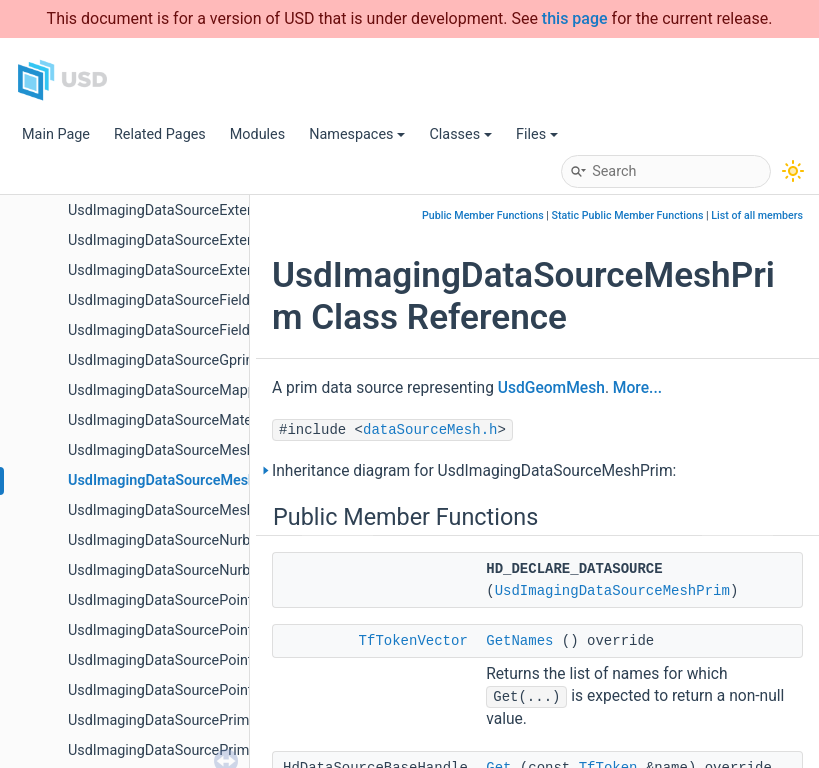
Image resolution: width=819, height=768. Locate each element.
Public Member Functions (483, 215)
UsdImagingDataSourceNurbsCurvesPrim (200, 540)
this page (575, 18)
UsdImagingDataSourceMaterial (170, 420)
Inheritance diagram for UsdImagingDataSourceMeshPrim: (474, 471)
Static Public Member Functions (628, 215)
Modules (257, 134)
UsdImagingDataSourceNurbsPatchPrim (196, 570)
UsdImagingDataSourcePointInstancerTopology (219, 660)
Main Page (56, 134)
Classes (460, 134)
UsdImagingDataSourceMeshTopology (191, 510)
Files (537, 134)
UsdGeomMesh (551, 388)
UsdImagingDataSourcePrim (158, 720)
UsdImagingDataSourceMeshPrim (177, 480)
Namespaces (357, 134)
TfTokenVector (413, 641)
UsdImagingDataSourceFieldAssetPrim (192, 330)
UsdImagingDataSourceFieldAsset (177, 300)
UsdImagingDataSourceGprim (163, 360)
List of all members (757, 215)
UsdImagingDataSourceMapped (170, 390)
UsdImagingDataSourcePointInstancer (190, 600)
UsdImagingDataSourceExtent (164, 210)
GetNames (519, 641)
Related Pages (160, 134)
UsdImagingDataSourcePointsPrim (179, 690)
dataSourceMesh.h (430, 430)
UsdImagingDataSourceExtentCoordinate (199, 240)
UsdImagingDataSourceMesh (161, 450)
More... (637, 388)
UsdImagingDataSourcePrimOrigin (177, 750)
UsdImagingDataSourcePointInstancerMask (208, 630)
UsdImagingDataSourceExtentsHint (180, 270)
